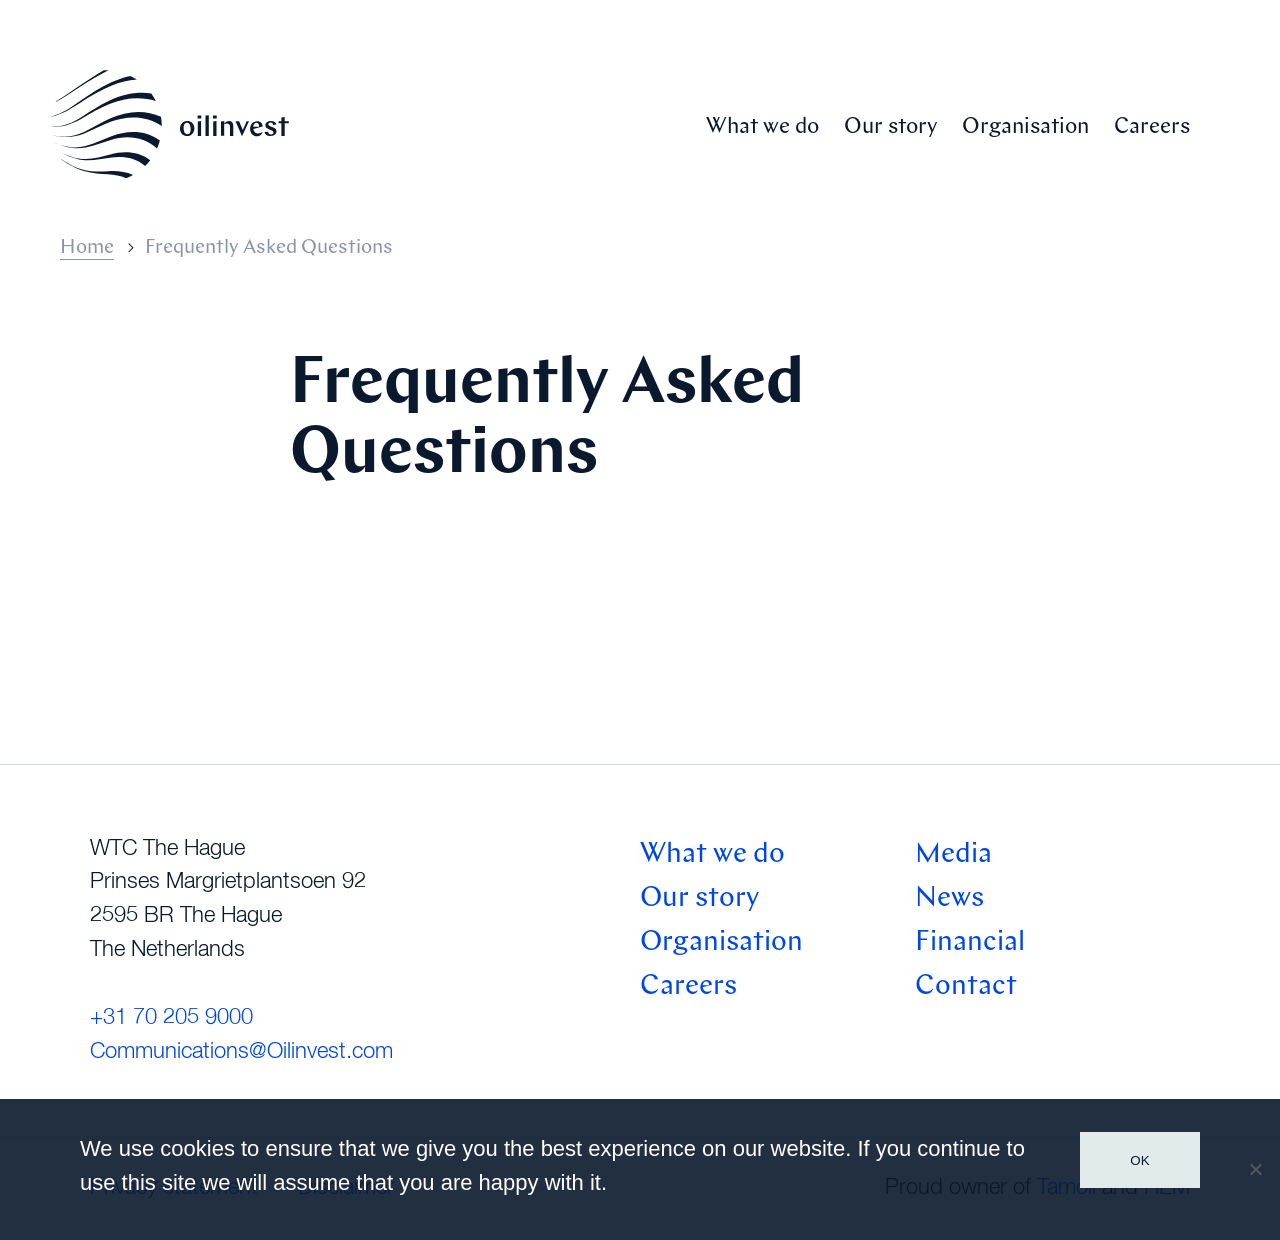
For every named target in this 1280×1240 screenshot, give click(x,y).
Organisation (1025, 127)
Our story (890, 127)
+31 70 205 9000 (171, 1018)
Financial (970, 943)
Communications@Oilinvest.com (241, 1052)
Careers (1152, 127)
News (949, 899)
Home (87, 248)
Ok (1139, 1160)
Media (953, 855)
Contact (966, 987)
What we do (762, 127)
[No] (1255, 1169)
